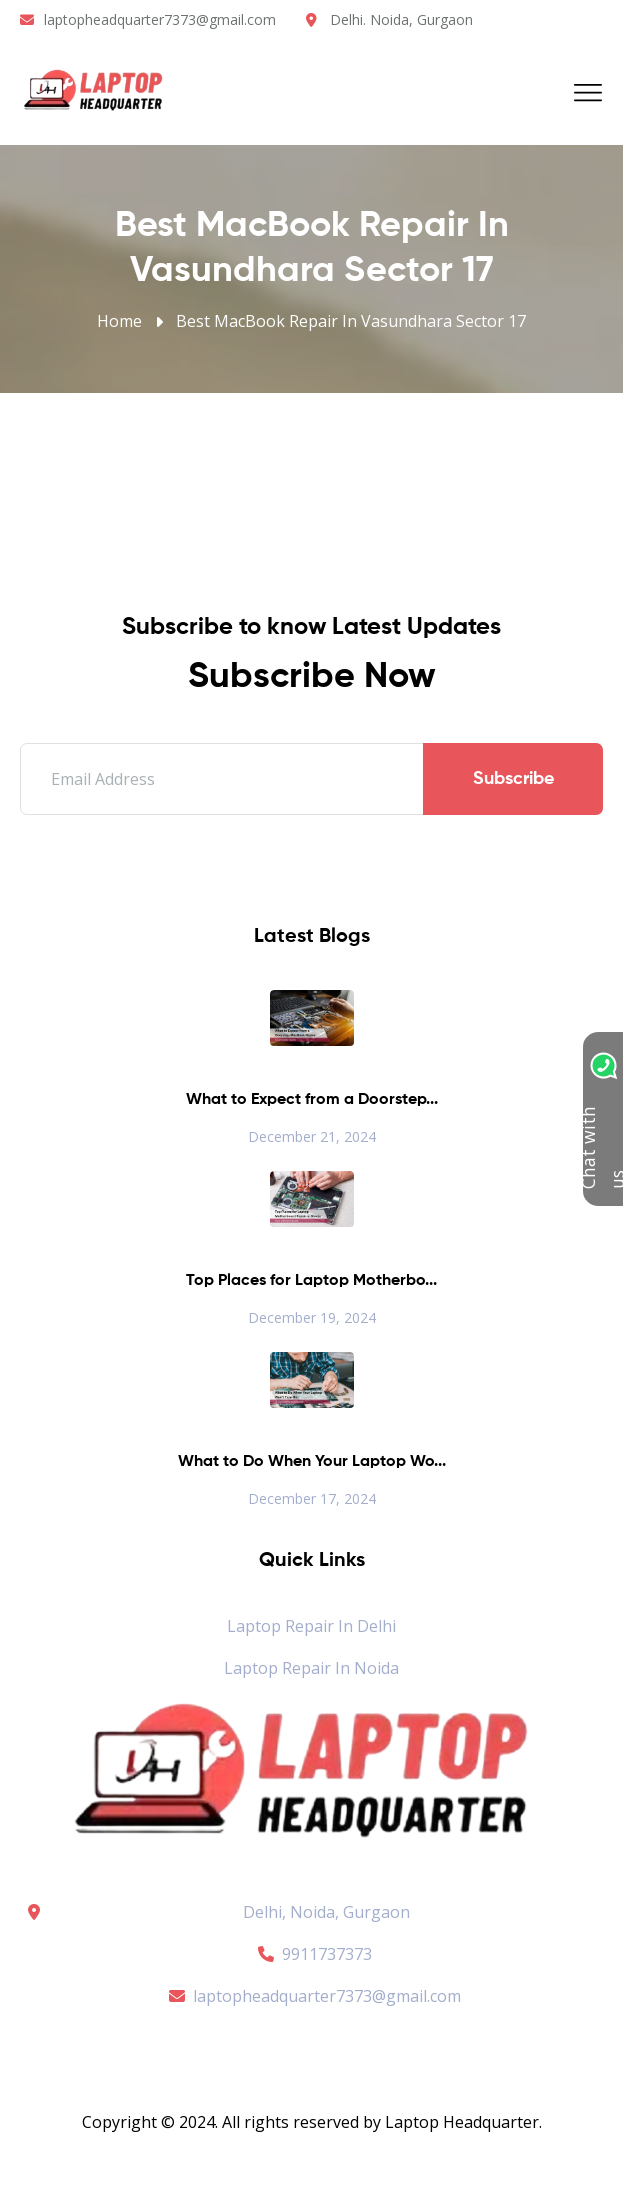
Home (119, 321)
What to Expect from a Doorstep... (312, 1100)
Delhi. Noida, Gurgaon (401, 19)
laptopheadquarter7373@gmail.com (160, 19)
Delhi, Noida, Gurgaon (326, 1912)
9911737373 (312, 1954)
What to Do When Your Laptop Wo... (312, 1462)
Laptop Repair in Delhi (311, 1626)
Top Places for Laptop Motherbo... (311, 1281)
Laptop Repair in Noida (311, 1668)
